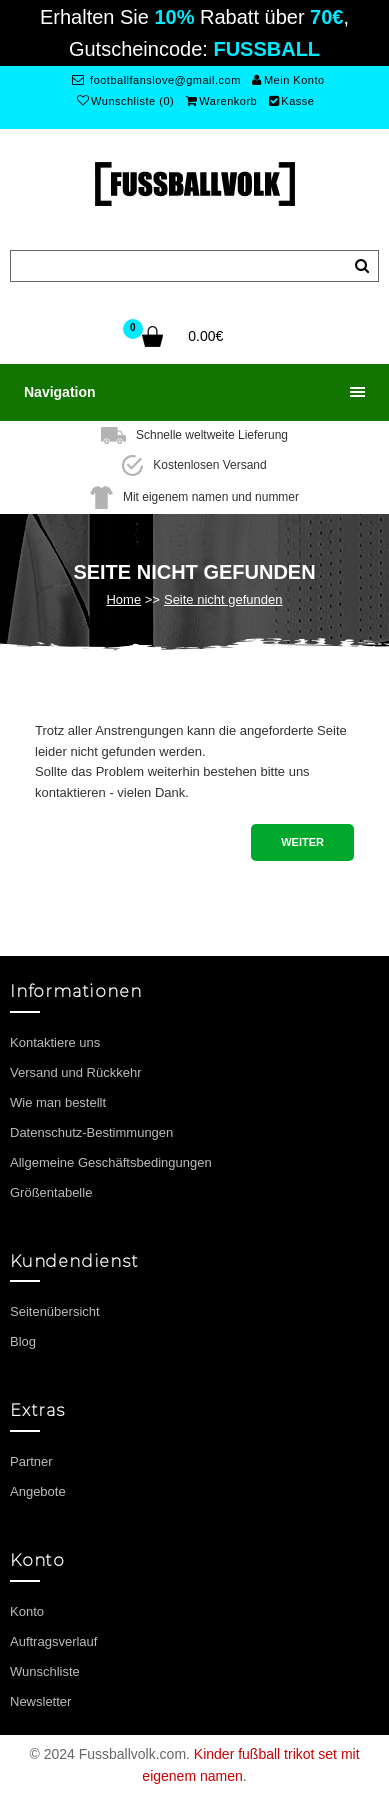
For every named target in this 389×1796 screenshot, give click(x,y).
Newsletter (40, 1701)
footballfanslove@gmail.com (156, 80)
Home (123, 599)
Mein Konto (288, 80)
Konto (27, 1611)
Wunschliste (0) (126, 101)
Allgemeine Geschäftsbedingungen (111, 1162)
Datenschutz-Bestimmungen (91, 1132)
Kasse (292, 101)
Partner (31, 1461)
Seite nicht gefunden (223, 599)
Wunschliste (45, 1671)
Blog (23, 1341)
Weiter (302, 842)
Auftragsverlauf (53, 1641)
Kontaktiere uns (55, 1042)
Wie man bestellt (58, 1102)
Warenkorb (221, 101)
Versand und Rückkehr (76, 1072)
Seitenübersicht (55, 1311)
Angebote (38, 1491)
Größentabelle (51, 1192)
